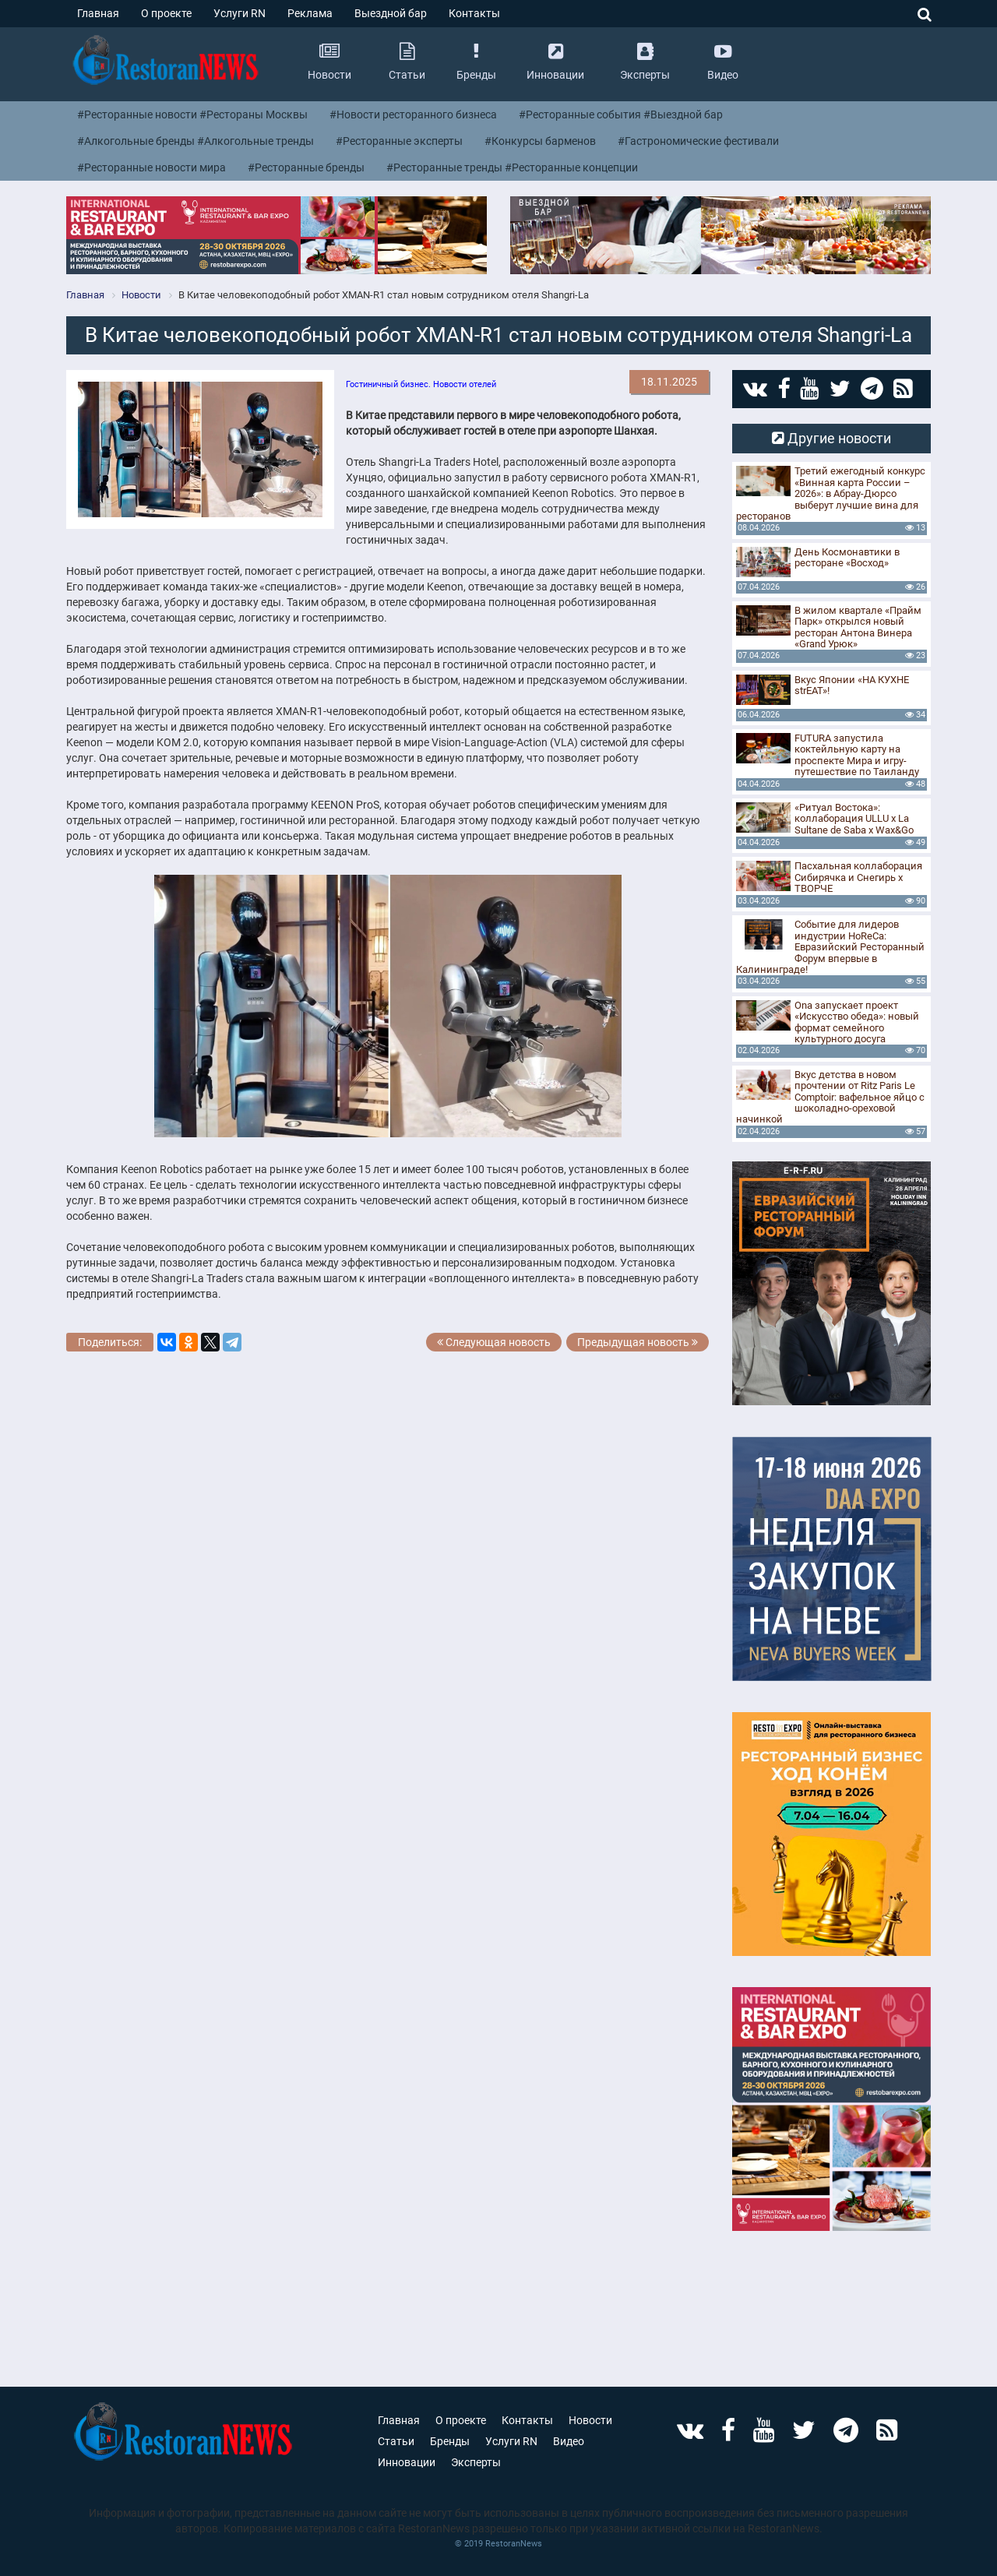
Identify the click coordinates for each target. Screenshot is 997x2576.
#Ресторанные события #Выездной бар (621, 114)
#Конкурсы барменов (540, 141)
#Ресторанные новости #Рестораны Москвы (192, 114)
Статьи (396, 2441)
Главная (98, 13)
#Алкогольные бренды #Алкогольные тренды (195, 141)
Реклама (310, 13)
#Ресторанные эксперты (399, 141)
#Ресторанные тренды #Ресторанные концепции (512, 167)
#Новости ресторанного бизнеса (413, 114)
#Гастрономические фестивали (698, 141)
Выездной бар (390, 13)
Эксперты (476, 2462)
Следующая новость (488, 1342)
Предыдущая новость (637, 1342)
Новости (590, 2420)
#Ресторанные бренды (306, 167)
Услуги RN (239, 13)
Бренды (450, 2441)
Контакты (474, 13)
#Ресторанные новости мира (151, 167)
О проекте (166, 13)
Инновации (406, 2462)
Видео (568, 2441)
